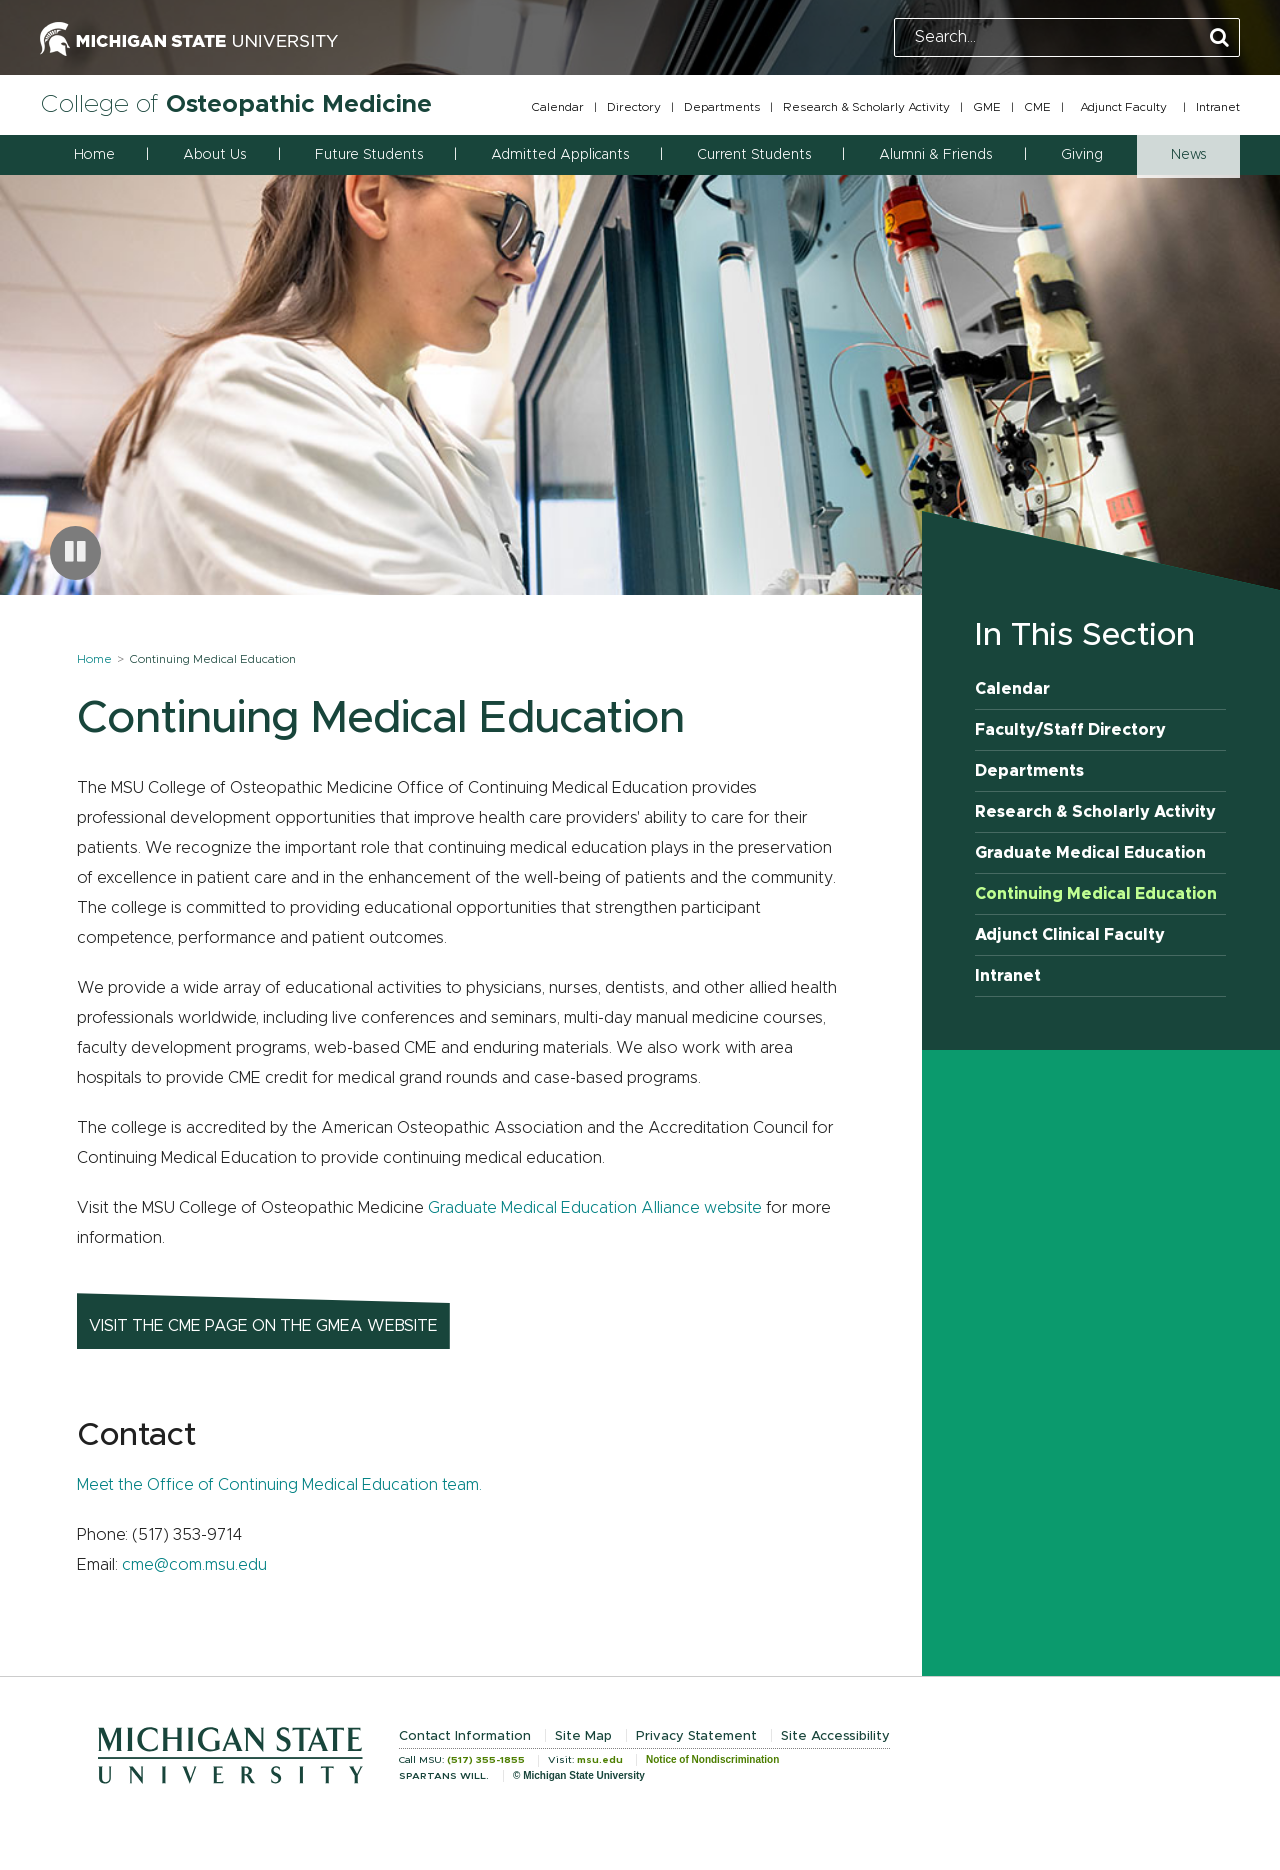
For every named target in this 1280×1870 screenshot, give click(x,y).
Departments (722, 107)
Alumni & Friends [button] (935, 155)
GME (987, 107)
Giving (1082, 155)
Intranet (1218, 107)
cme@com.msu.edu (194, 1565)
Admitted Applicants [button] (560, 155)
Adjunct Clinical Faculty (1070, 935)
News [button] (1188, 155)
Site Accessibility (835, 1736)
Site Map (583, 1736)
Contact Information (465, 1736)
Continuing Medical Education (1096, 894)
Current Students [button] (754, 155)
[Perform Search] (1219, 38)
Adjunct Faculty (1123, 107)
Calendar (557, 107)
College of (236, 104)
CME (1037, 107)
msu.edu (600, 1760)
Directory (634, 107)
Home (94, 155)
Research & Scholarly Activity (866, 107)
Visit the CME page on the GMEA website (263, 1326)
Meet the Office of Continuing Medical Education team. (279, 1485)
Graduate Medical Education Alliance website (595, 1208)
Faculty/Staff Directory (1070, 730)
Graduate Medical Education (1090, 853)
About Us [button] (214, 155)
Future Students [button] (369, 155)
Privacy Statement (696, 1736)
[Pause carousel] (75, 553)
